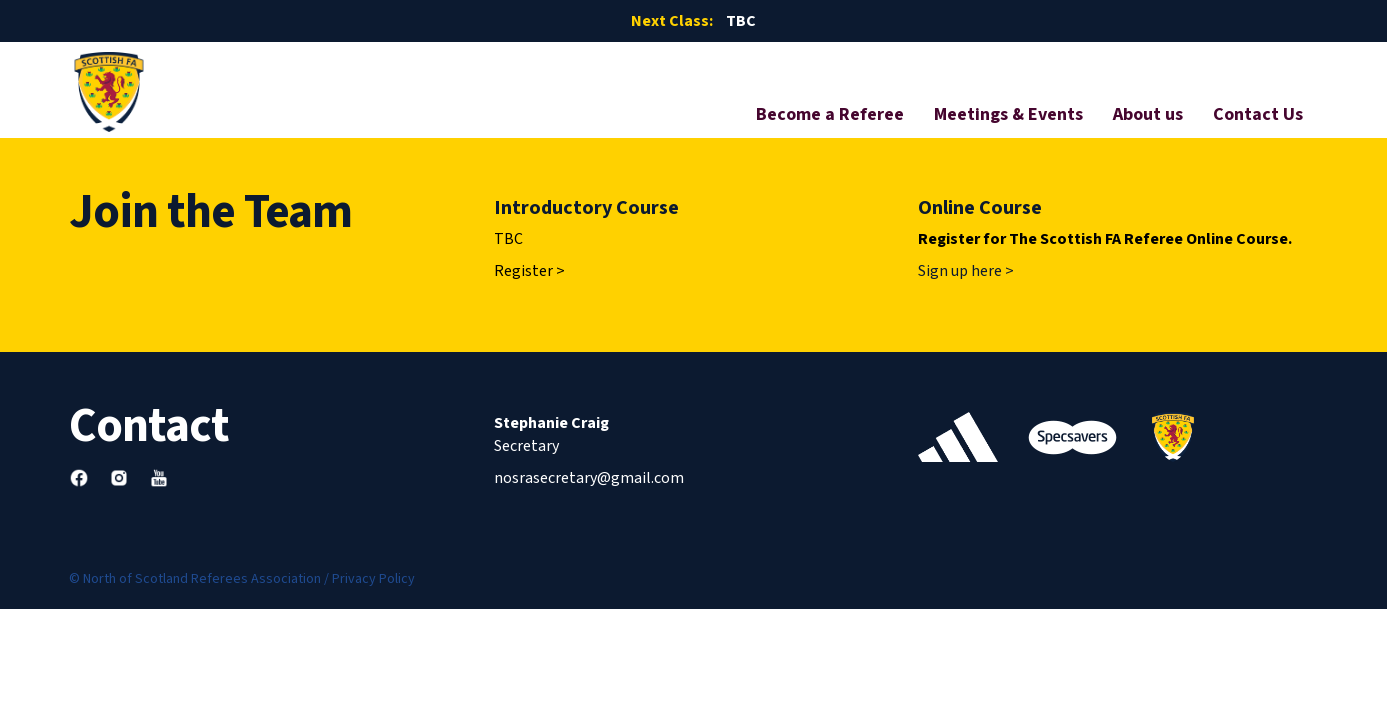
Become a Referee (830, 114)
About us (1148, 114)
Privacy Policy (373, 579)
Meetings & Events (1008, 114)
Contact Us (1258, 114)
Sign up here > (966, 271)
